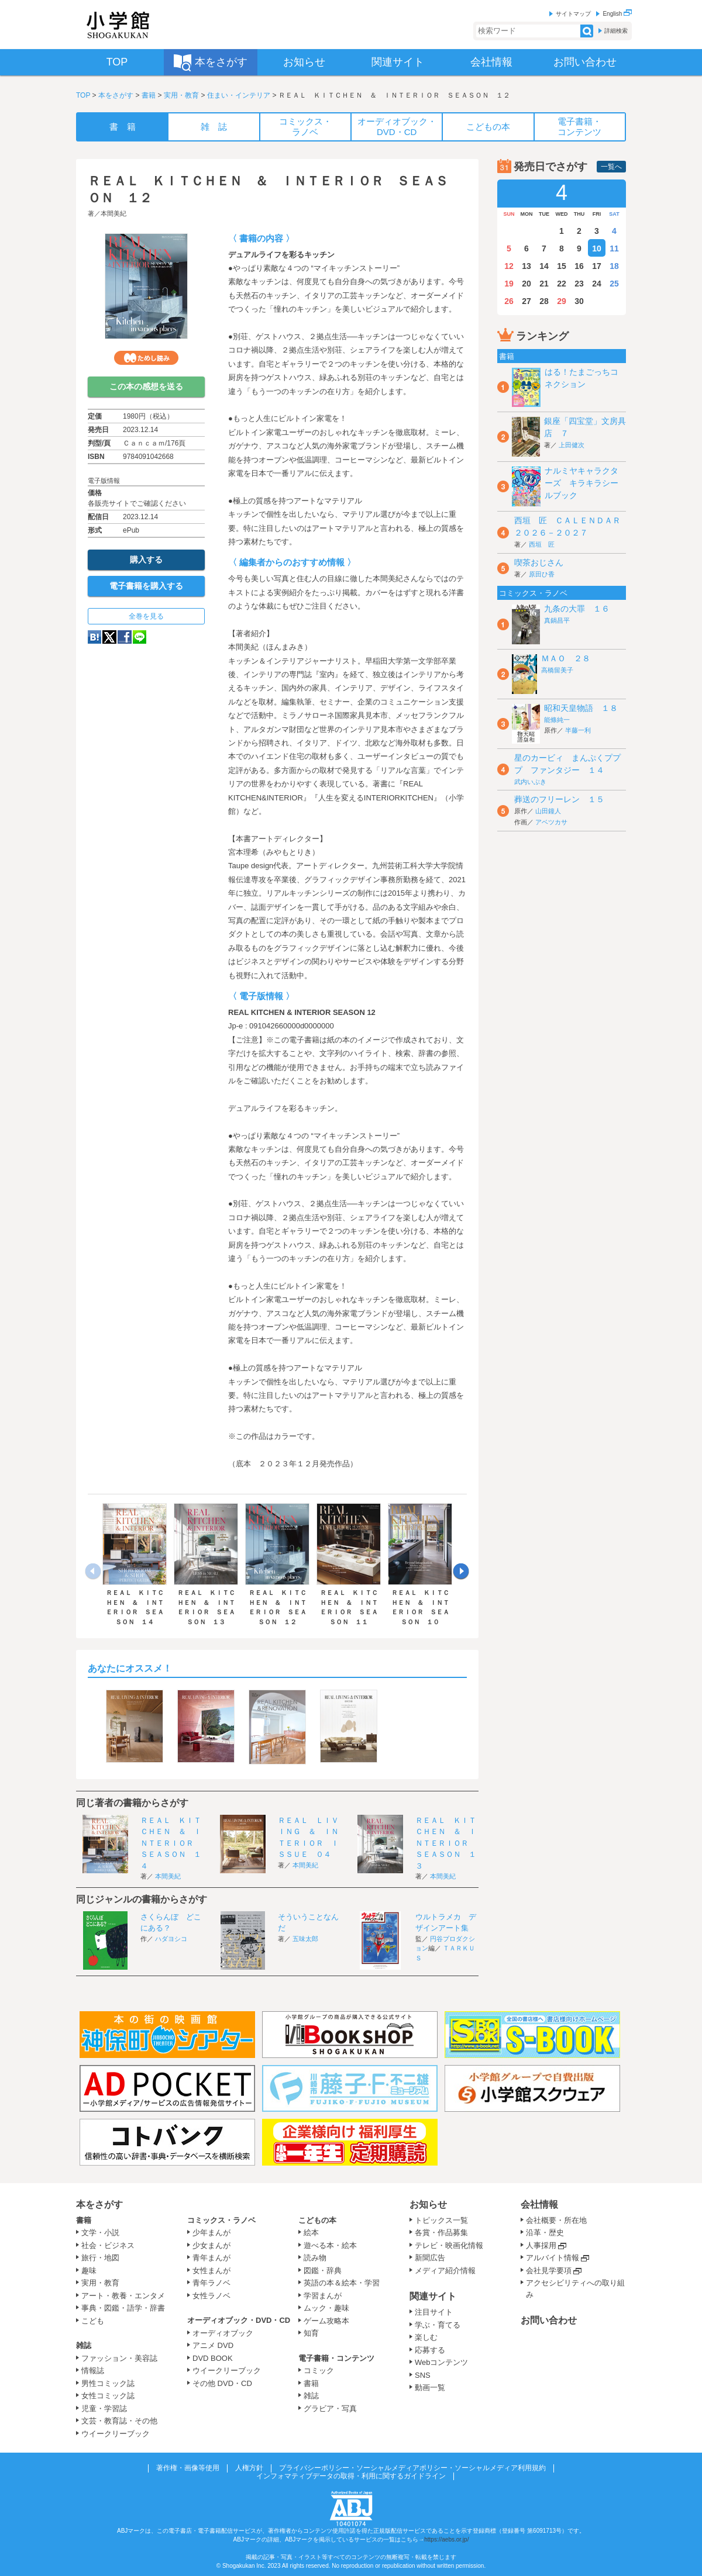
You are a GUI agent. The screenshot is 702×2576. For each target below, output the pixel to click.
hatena (94, 637)
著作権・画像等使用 (187, 2468)
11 (614, 248)
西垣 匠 (542, 544)
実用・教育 (181, 95)
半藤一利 (578, 730)
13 (526, 266)
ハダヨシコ (171, 1938)
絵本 (311, 2232)
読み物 (315, 2257)
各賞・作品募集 (441, 2232)
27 (526, 301)
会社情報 (539, 2204)
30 (579, 301)
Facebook (125, 637)
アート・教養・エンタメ (123, 2295)
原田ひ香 (542, 574)
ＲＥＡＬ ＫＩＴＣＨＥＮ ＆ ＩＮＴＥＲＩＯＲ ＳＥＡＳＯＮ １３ (445, 1843)
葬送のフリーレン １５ (559, 799)
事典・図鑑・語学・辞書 (123, 2308)
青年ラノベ (211, 2282)
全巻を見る (146, 616)
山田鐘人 (548, 810)
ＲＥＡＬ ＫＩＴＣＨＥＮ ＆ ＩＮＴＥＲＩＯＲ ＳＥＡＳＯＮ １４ (170, 1843)
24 (596, 283)
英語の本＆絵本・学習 (342, 2282)
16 (579, 266)
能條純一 (557, 719)
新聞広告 (430, 2257)
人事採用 (541, 2245)
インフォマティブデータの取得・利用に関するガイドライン (351, 2476)
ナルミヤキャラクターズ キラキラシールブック (581, 483)
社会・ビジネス (108, 2245)
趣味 (89, 2270)
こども (92, 2320)
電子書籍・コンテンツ (336, 2358)
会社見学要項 (549, 2270)
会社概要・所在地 (556, 2220)
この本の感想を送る (146, 386)
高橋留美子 (557, 670)
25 (614, 283)
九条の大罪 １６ (577, 608)
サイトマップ (573, 14)
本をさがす (115, 95)
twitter (109, 637)
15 (561, 266)
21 (544, 283)
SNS (423, 2375)
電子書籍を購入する (146, 586)
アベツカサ (551, 822)
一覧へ (611, 167)
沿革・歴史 (545, 2232)
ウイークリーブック (115, 2433)
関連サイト (433, 2296)
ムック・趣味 (326, 2308)
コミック (319, 2370)
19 (509, 283)
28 (544, 301)
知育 (311, 2333)
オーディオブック (222, 2333)
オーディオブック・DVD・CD (238, 2320)
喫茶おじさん (538, 562)
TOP (83, 95)
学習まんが (326, 2295)
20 (526, 283)
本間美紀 (113, 213)
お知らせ (428, 2204)
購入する (146, 559)
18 (614, 266)
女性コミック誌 (108, 2395)
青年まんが (211, 2257)
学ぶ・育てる (437, 2325)
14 (544, 266)
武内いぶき (530, 781)
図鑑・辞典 (323, 2270)
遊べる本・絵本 (330, 2245)
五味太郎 (305, 1938)
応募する (430, 2350)
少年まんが (211, 2232)
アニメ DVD (212, 2345)
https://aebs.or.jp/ (446, 2539)
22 (561, 283)
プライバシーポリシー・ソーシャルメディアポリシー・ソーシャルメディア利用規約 (412, 2468)
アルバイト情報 (552, 2257)
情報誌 (92, 2370)
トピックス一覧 (441, 2220)
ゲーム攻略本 (326, 2320)
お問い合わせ (549, 2320)
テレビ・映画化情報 (449, 2245)
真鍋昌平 (557, 620)
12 (509, 266)
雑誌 (83, 2345)
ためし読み (146, 358)
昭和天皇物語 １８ (581, 708)
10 (596, 248)
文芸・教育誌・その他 (119, 2420)
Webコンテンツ (442, 2362)
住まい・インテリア (238, 95)
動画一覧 (430, 2387)
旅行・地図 (100, 2257)
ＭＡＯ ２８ (565, 658)
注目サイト (434, 2312)
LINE (139, 637)
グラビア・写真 (330, 2408)
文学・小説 (100, 2232)
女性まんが (211, 2270)
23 (579, 283)
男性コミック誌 (108, 2383)
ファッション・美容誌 (119, 2358)
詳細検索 (616, 30)
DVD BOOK (212, 2358)
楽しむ (426, 2337)
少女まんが (211, 2245)
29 (561, 301)
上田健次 (571, 444)
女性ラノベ (211, 2295)
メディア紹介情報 (445, 2270)
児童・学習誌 (104, 2408)
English (617, 14)
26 (509, 301)
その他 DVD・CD (222, 2383)
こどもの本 (317, 2220)
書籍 (149, 95)
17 (596, 266)
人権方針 (249, 2468)
